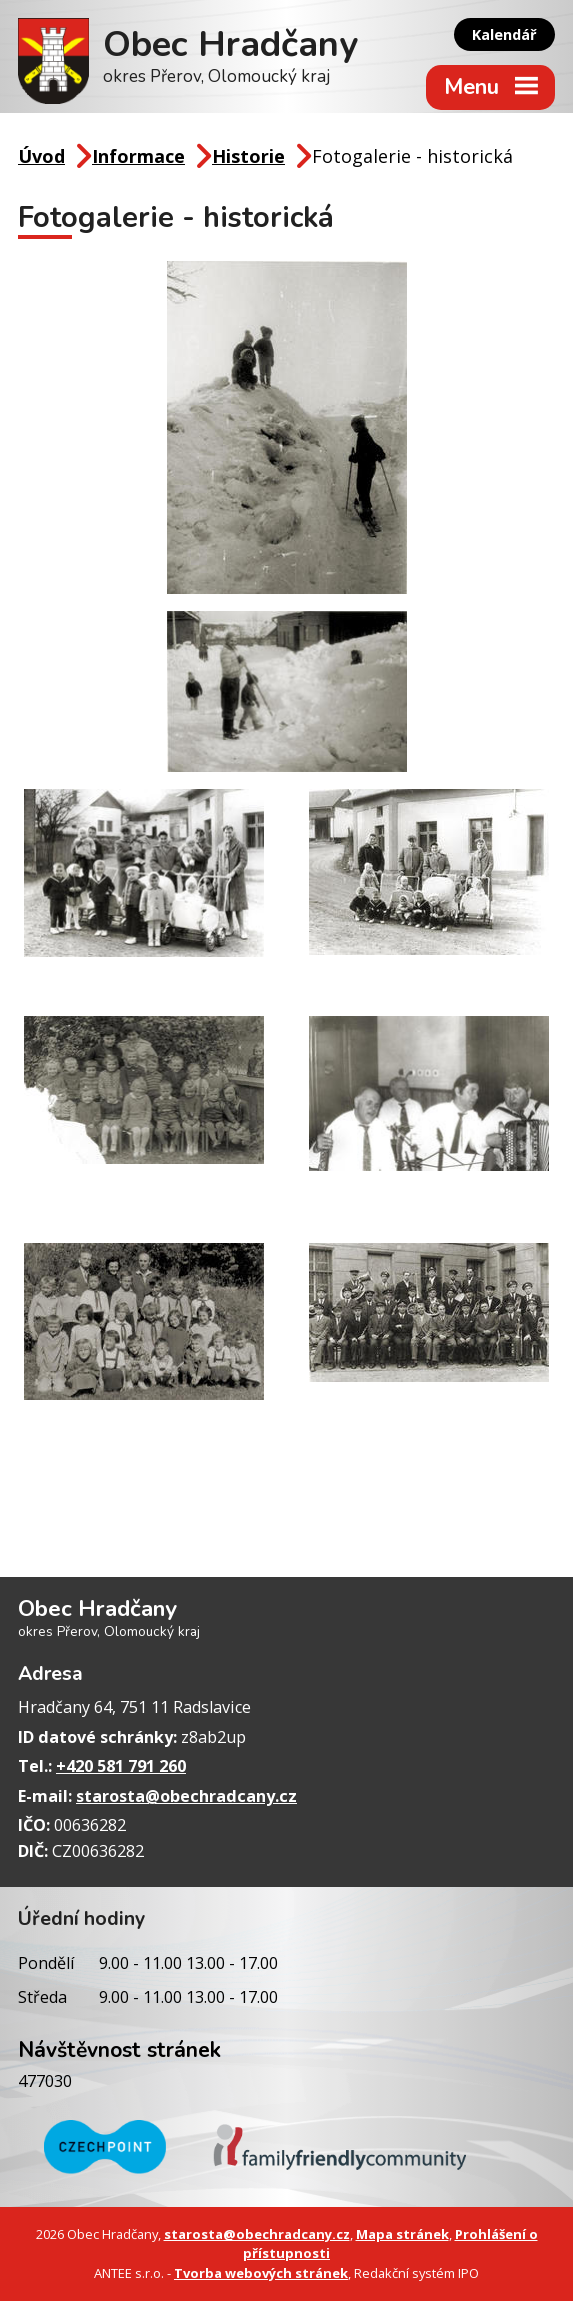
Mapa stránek (402, 2235)
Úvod (41, 157)
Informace (138, 157)
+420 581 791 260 (121, 1767)
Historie (248, 157)
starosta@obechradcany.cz (186, 1797)
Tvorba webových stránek (261, 2274)
